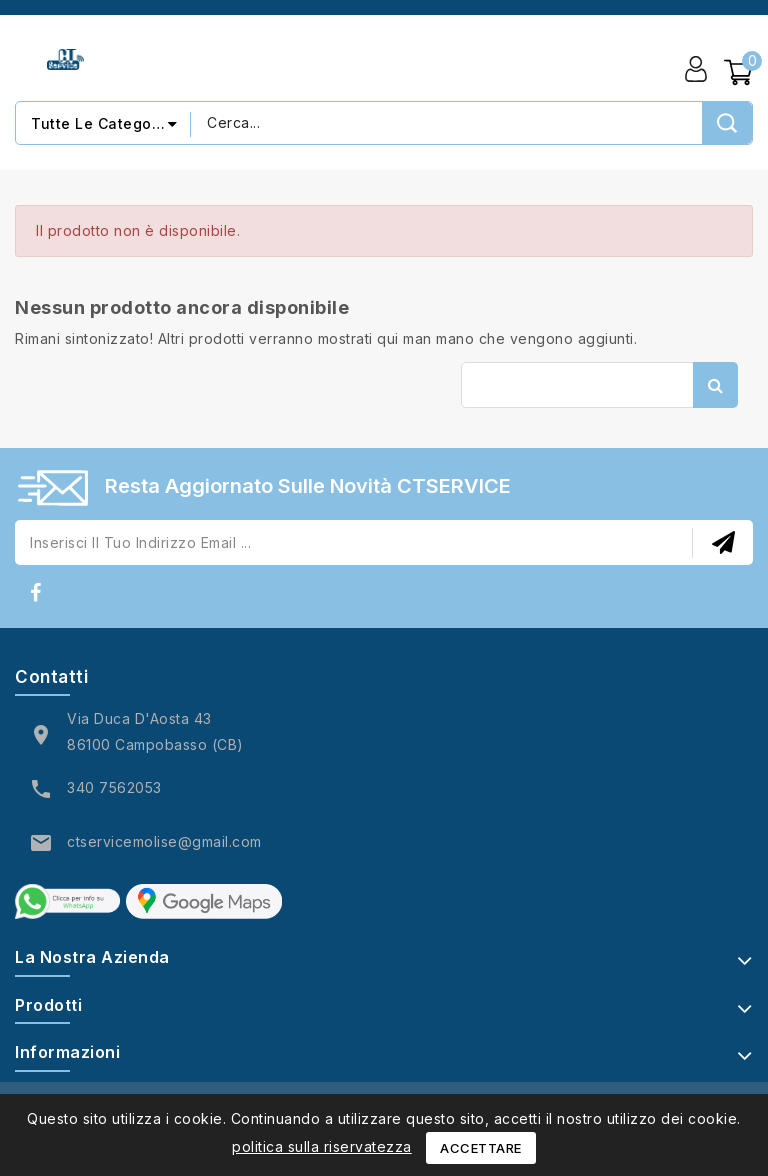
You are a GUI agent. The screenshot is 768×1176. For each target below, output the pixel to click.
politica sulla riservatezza (322, 1146)
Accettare (481, 1148)
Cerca (715, 385)
